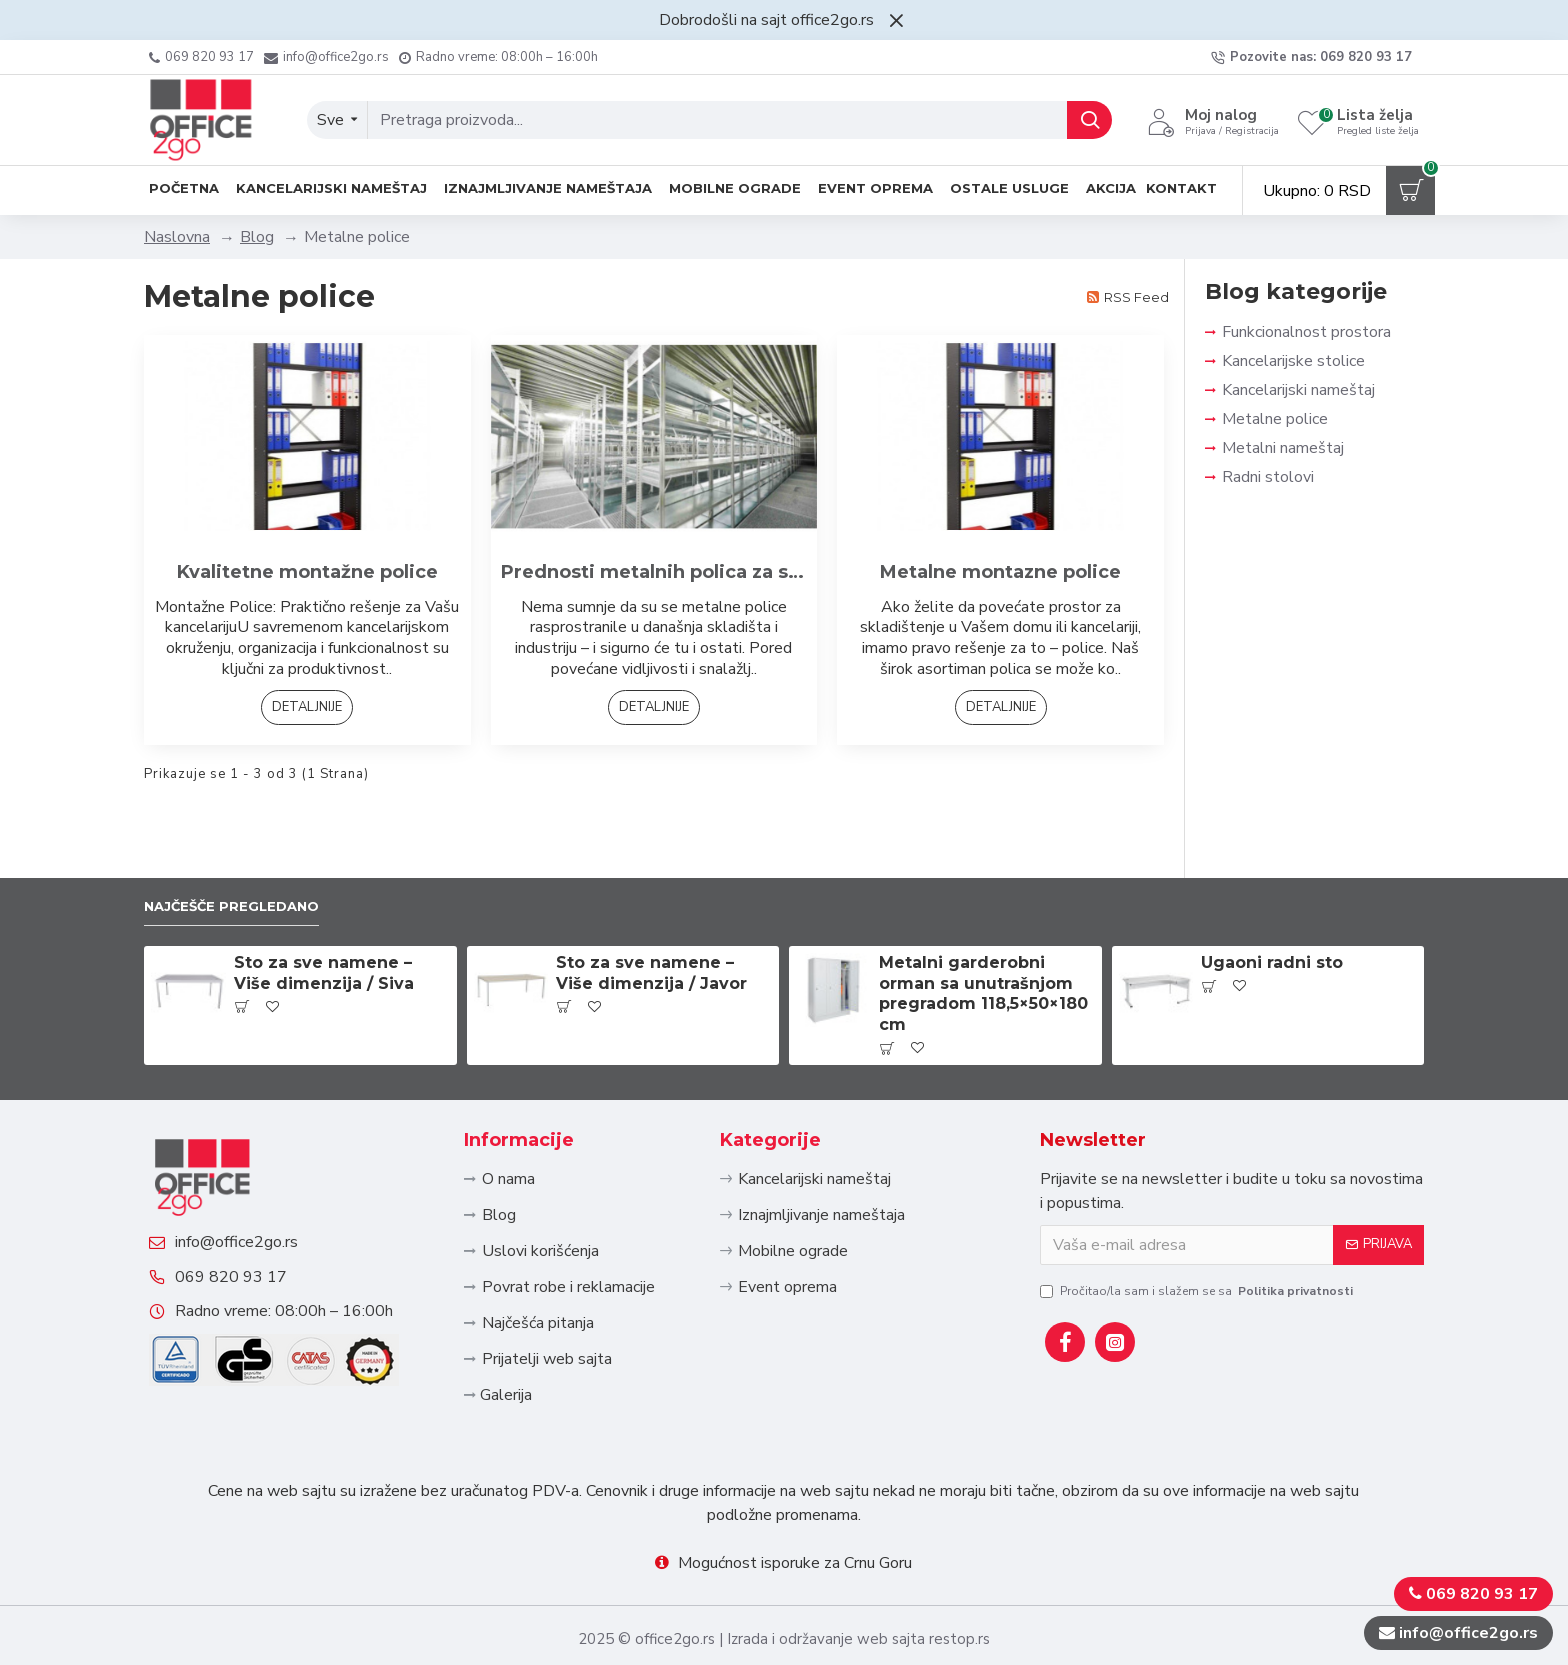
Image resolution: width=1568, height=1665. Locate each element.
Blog (257, 237)
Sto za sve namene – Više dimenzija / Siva (324, 903)
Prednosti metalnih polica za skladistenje (654, 572)
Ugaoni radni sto (1272, 892)
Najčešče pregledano (248, 834)
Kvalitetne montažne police (307, 572)
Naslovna (177, 237)
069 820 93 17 (251, 1256)
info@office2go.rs (256, 1202)
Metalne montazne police (1000, 572)
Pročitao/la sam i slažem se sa (1198, 1220)
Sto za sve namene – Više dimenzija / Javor (651, 903)
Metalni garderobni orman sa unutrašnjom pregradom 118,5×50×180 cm (983, 923)
